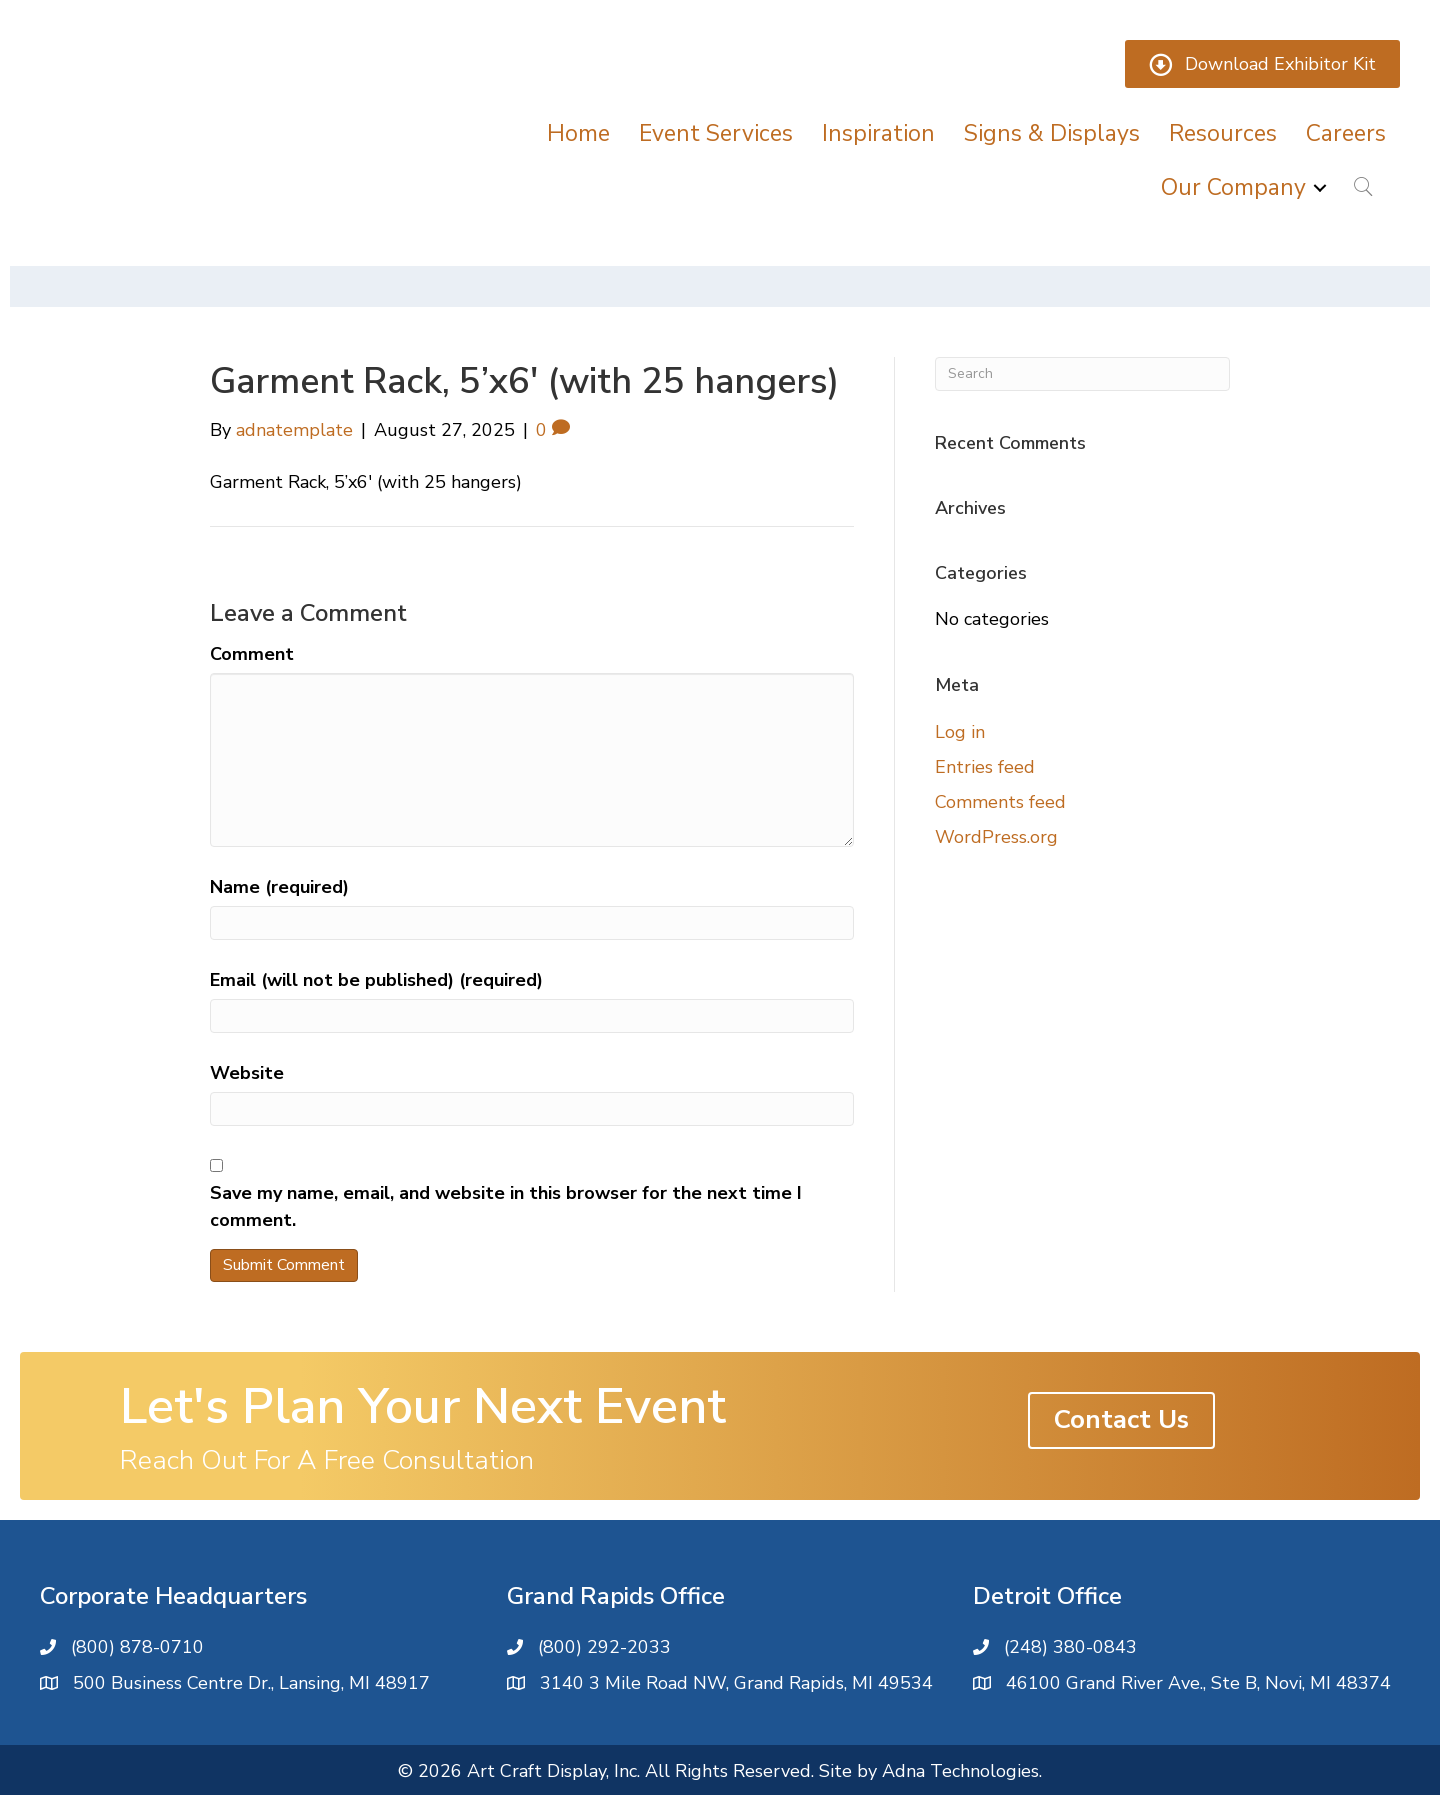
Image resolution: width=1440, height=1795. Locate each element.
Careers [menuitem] (1346, 133)
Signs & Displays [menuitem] (1052, 133)
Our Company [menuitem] (1233, 187)
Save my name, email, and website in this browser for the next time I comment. (506, 1206)
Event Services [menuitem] (716, 133)
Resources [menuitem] (1223, 133)
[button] (1320, 187)
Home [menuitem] (578, 133)
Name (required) (279, 887)
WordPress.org (996, 837)
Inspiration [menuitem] (878, 133)
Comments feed (1000, 802)
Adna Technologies (960, 1771)
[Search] (1082, 374)
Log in (960, 732)
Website (247, 1073)
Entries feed (985, 767)
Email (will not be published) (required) (376, 980)
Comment (252, 654)
